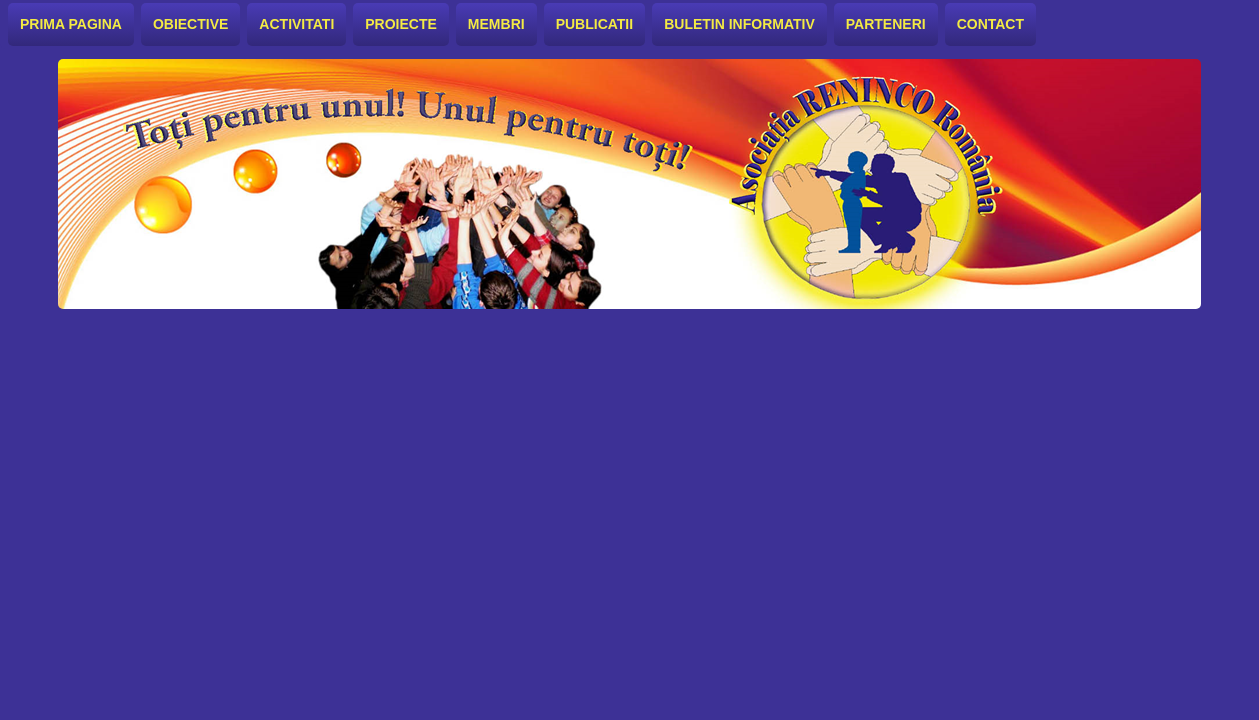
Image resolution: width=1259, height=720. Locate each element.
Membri (496, 24)
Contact (990, 24)
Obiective (190, 24)
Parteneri (886, 24)
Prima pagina (71, 24)
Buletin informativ (739, 24)
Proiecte (401, 24)
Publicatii (595, 24)
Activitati (296, 24)
